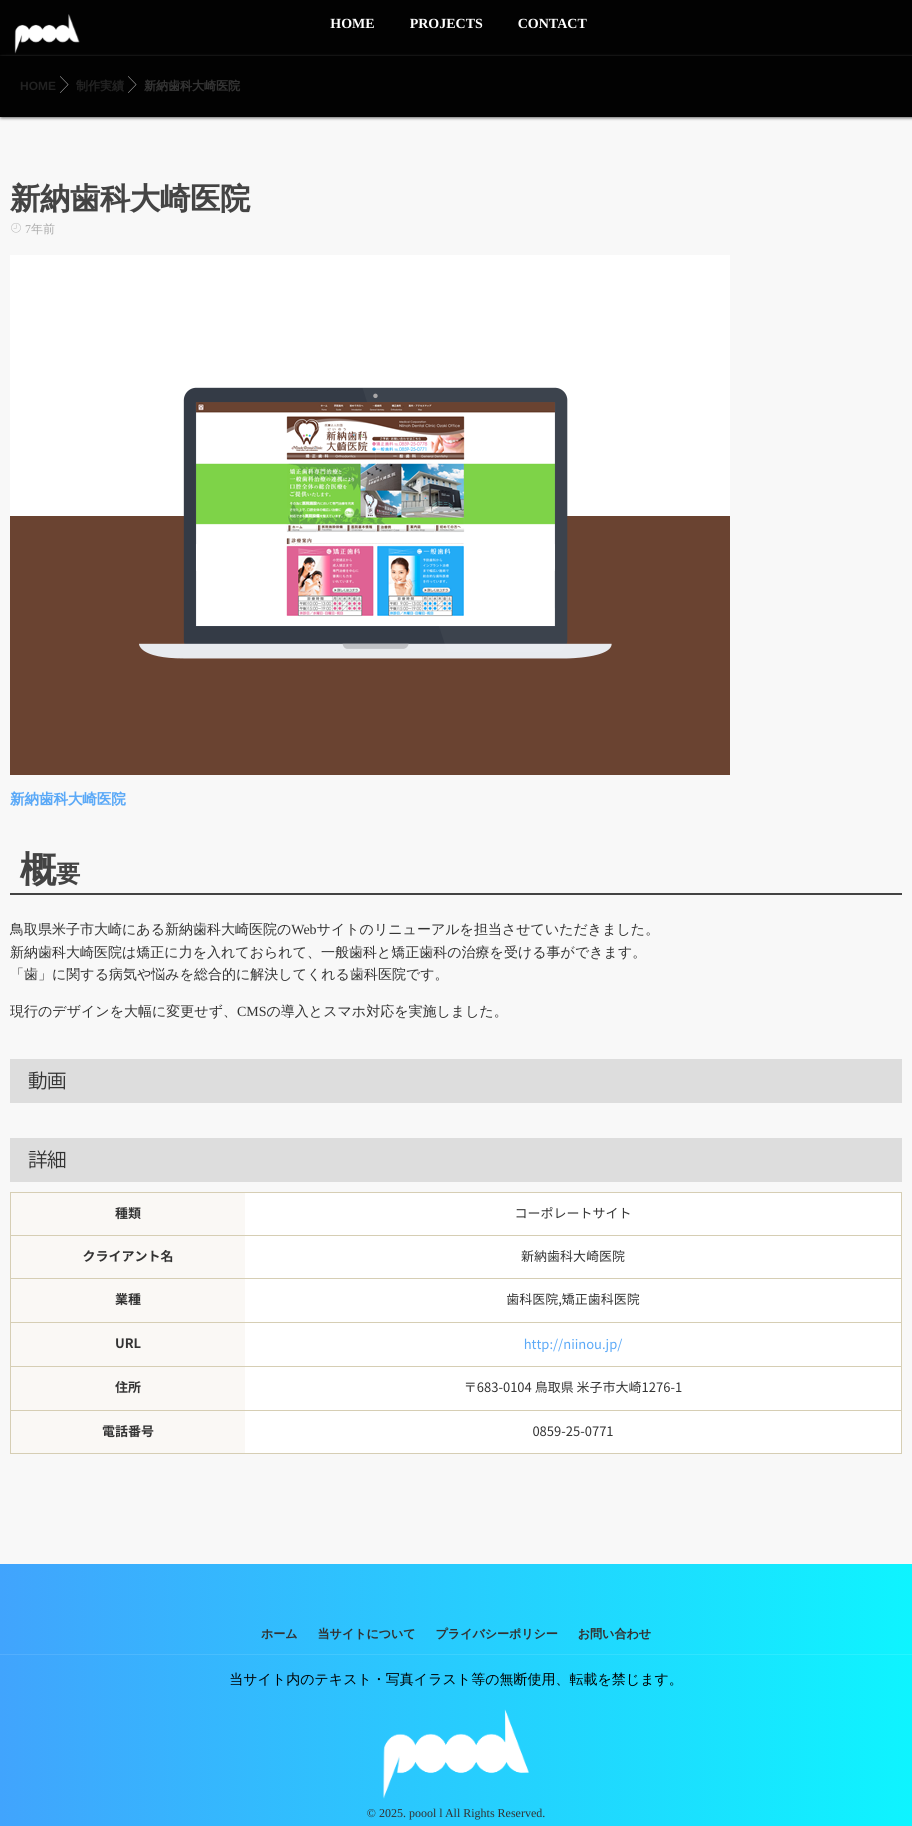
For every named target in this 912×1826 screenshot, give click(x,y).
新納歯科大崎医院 (66, 799)
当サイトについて (367, 1632)
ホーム (279, 1632)
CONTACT (552, 36)
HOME (352, 36)
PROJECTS (446, 36)
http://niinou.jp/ (573, 1342)
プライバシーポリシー (497, 1632)
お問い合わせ (614, 1632)
